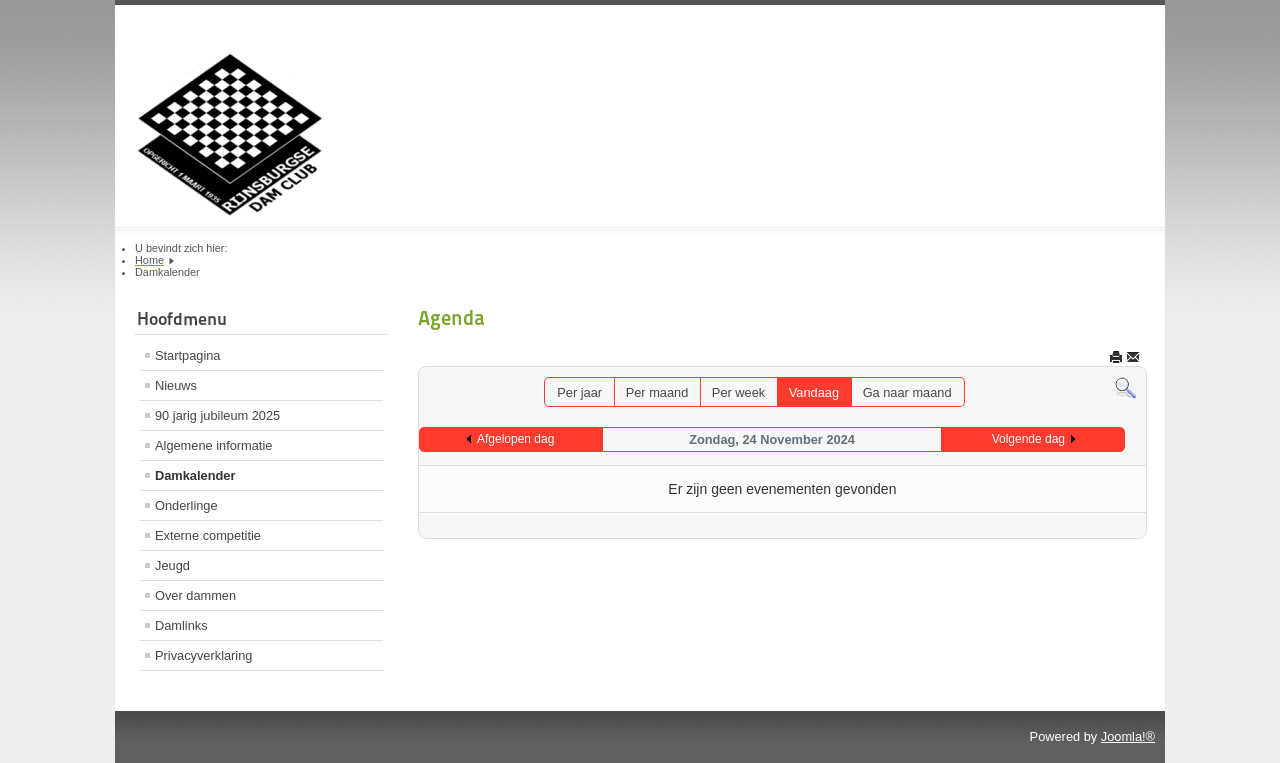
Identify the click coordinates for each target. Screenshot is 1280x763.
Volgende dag (1028, 439)
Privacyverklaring (203, 655)
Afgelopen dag (515, 439)
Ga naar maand (907, 392)
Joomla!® (1128, 736)
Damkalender (195, 475)
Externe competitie (208, 535)
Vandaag (814, 392)
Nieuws (176, 385)
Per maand (657, 392)
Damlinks (181, 625)
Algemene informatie (213, 445)
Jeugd (172, 565)
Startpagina (187, 355)
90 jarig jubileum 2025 (217, 415)
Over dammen (195, 595)
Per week (738, 392)
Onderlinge (186, 505)
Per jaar (579, 392)
